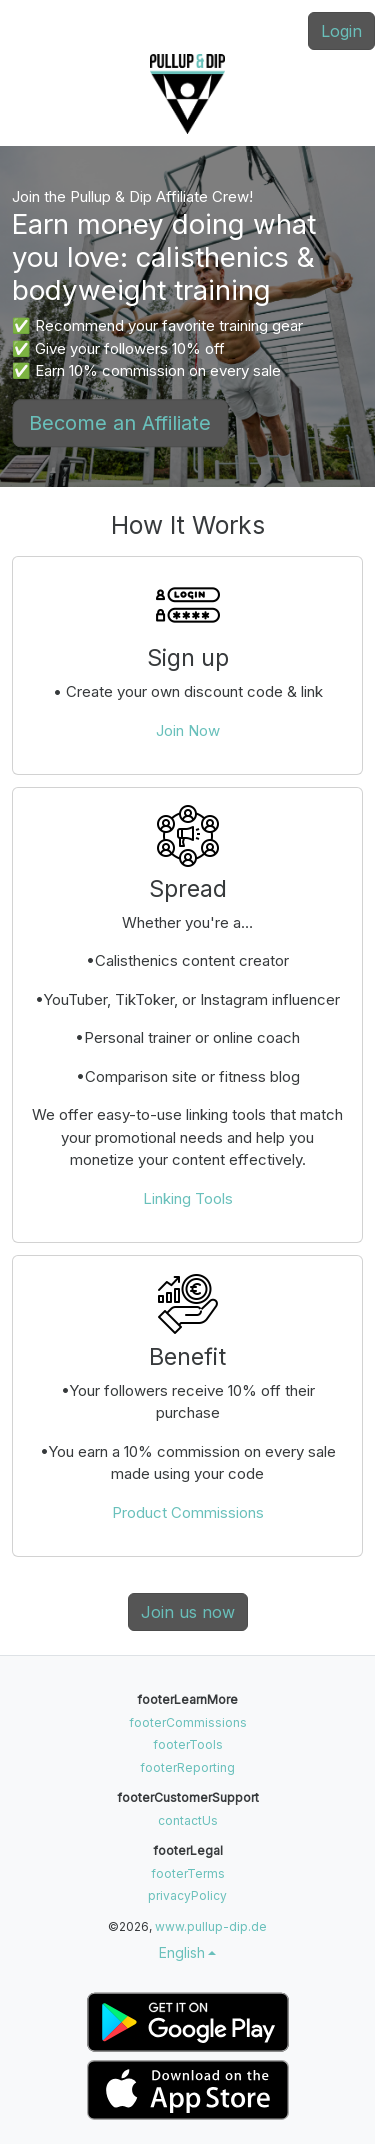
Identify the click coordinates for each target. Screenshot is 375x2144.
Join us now (188, 1612)
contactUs (188, 1820)
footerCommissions (188, 1722)
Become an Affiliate (120, 423)
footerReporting (187, 1767)
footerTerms (188, 1873)
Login (341, 31)
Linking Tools (188, 1198)
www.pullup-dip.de (211, 1926)
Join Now (188, 730)
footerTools (188, 1744)
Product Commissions (188, 1512)
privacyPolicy (187, 1895)
